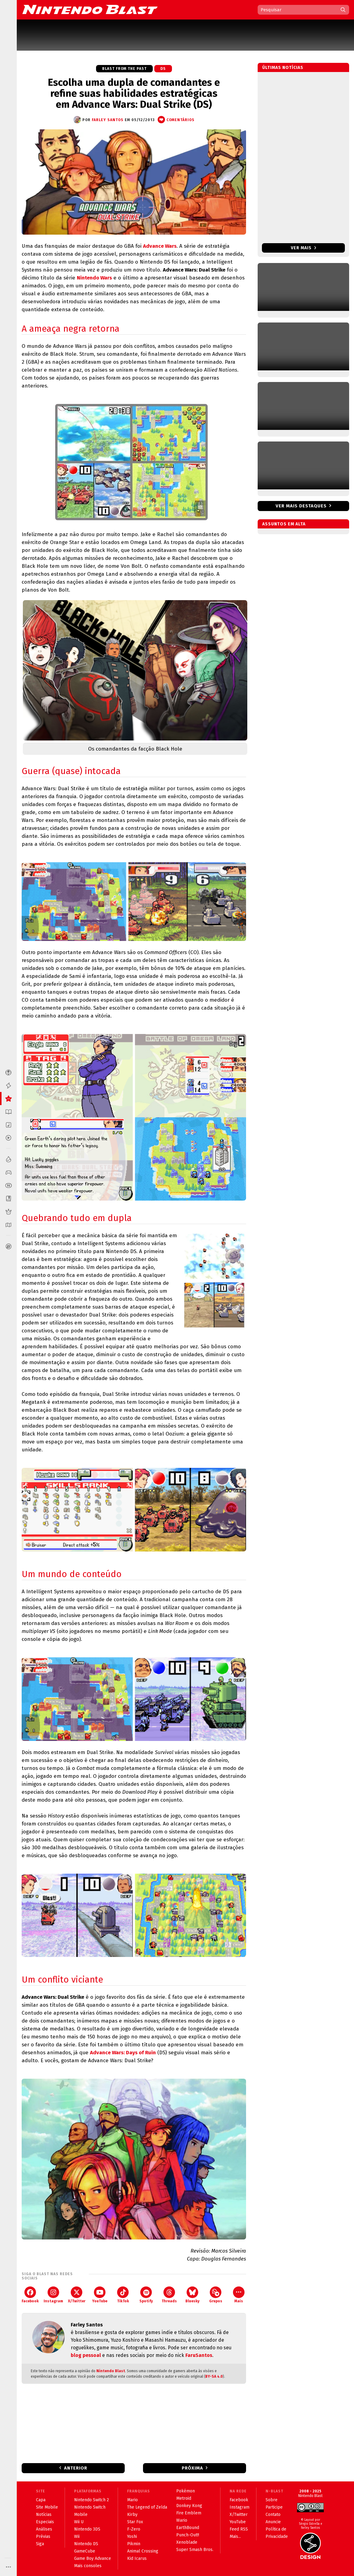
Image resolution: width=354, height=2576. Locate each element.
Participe (274, 2507)
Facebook (30, 2294)
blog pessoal (86, 2355)
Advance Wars (160, 246)
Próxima (192, 2468)
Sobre (271, 2499)
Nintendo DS (86, 2543)
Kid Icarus (137, 2558)
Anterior (75, 2468)
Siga (40, 2543)
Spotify (146, 2294)
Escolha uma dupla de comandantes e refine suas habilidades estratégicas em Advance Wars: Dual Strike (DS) (134, 93)
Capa (40, 2499)
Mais (239, 2294)
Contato (273, 2514)
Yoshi (132, 2536)
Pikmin (133, 2543)
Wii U (79, 2521)
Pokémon (185, 2491)
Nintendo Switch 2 (91, 2499)
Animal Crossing (142, 2551)
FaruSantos (198, 2355)
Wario (181, 2520)
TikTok (123, 2294)
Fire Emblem (188, 2513)
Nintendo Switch (89, 2507)
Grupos (215, 2294)
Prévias (43, 2536)
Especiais (45, 2521)
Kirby (132, 2514)
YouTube (99, 2294)
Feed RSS (239, 2529)
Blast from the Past (124, 69)
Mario (132, 2499)
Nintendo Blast (110, 2371)
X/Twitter (76, 2294)
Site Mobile (47, 2507)
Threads (169, 2294)
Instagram (53, 2294)
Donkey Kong (189, 2505)
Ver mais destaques (301, 506)
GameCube (84, 2551)
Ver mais (303, 247)
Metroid (183, 2498)
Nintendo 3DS (87, 2529)
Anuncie (273, 2521)
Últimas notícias (282, 67)
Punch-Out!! (187, 2535)
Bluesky (192, 2294)
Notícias (44, 2514)
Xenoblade (186, 2542)
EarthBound (187, 2527)
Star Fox (135, 2521)
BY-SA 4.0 (214, 2376)
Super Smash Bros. (194, 2549)
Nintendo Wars (94, 278)
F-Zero (133, 2529)
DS (163, 69)
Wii (77, 2536)
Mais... (235, 2536)
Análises (44, 2529)
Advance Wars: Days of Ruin (123, 2052)
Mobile (81, 2514)
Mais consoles (88, 2565)
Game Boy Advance (92, 2558)
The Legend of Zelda (147, 2507)
